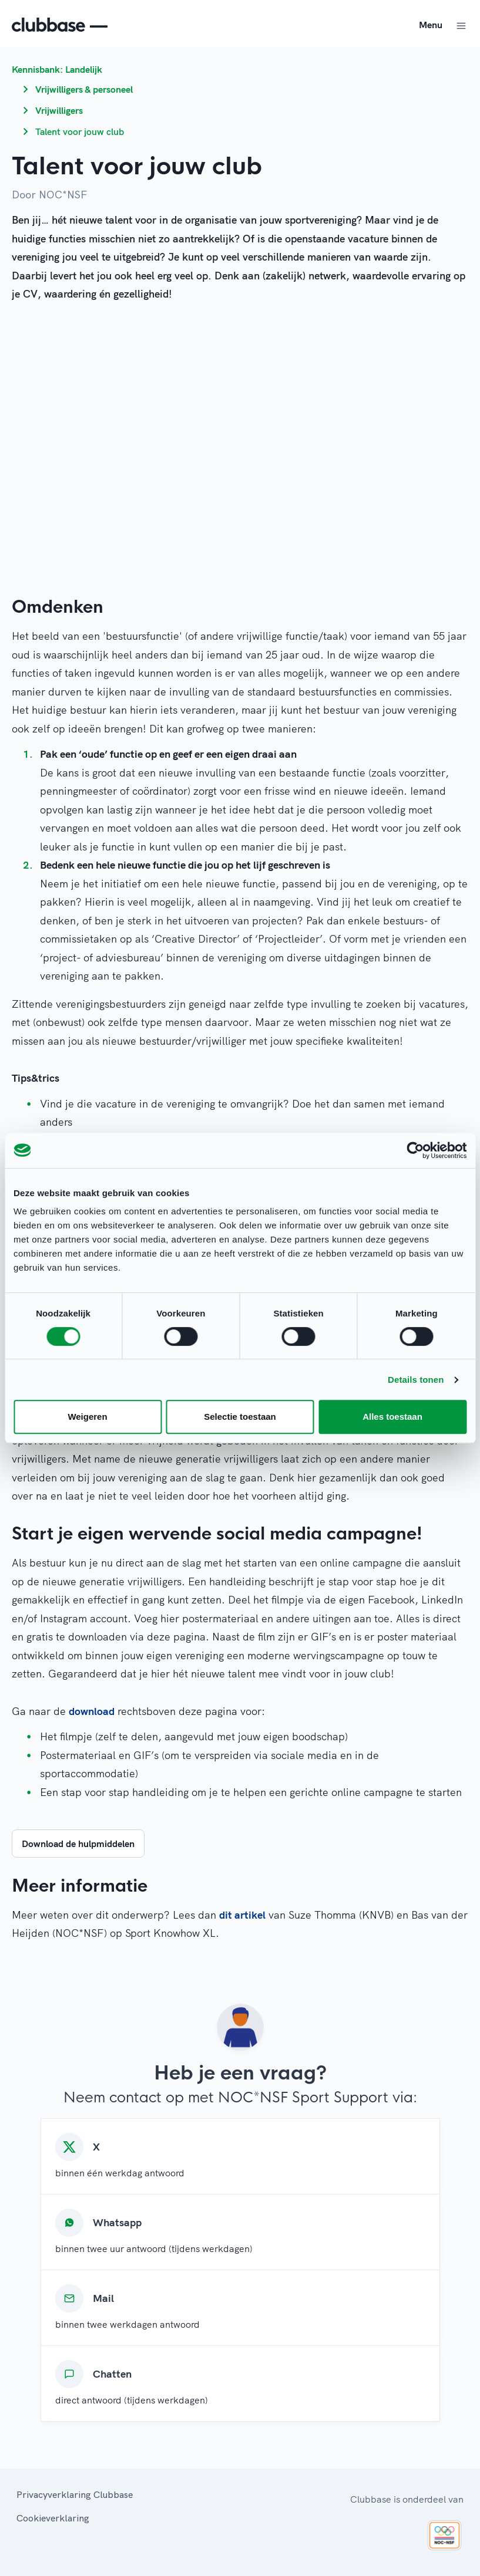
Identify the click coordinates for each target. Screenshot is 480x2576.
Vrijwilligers (59, 110)
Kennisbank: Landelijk (57, 69)
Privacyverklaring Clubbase (74, 2494)
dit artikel (242, 1915)
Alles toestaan (392, 1417)
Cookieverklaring (52, 2518)
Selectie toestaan (240, 1417)
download (92, 1711)
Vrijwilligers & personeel (84, 89)
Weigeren (87, 1417)
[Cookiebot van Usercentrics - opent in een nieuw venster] (415, 1150)
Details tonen (416, 1380)
